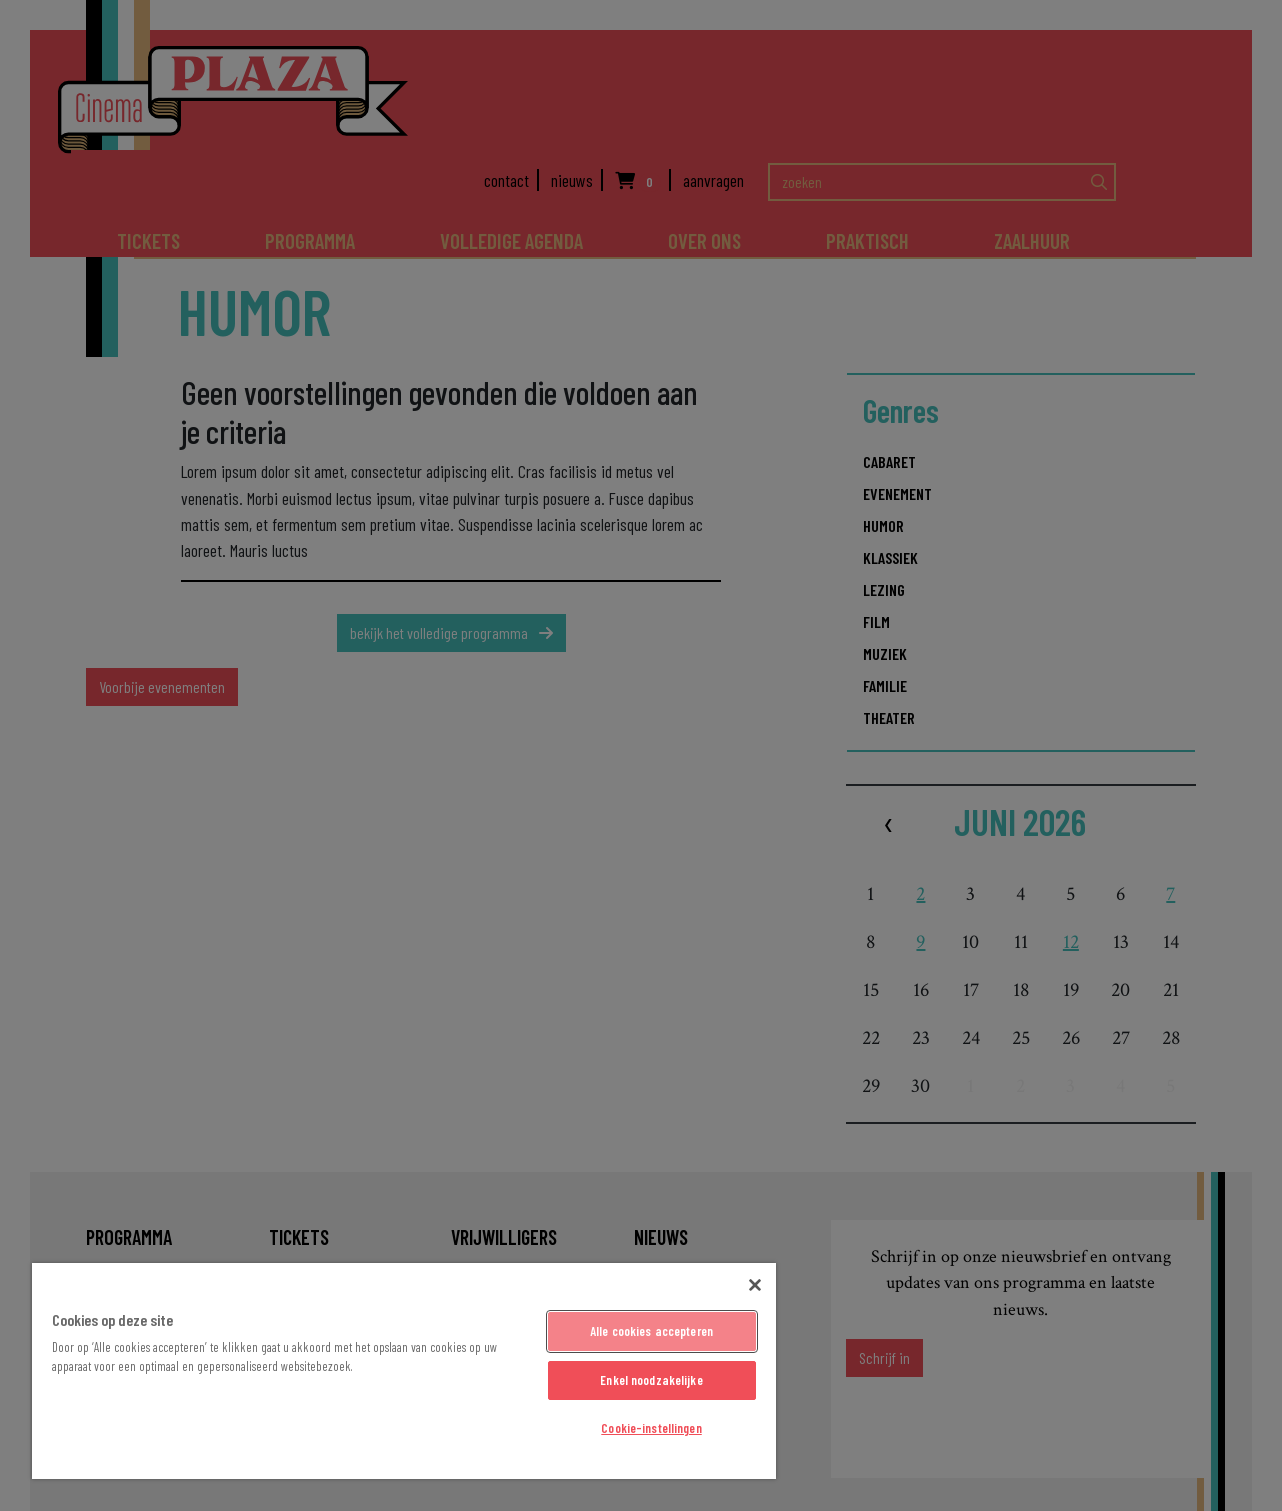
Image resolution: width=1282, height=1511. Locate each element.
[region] (404, 1371)
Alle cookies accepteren (651, 1331)
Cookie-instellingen (651, 1428)
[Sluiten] (755, 1285)
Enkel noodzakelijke (651, 1380)
